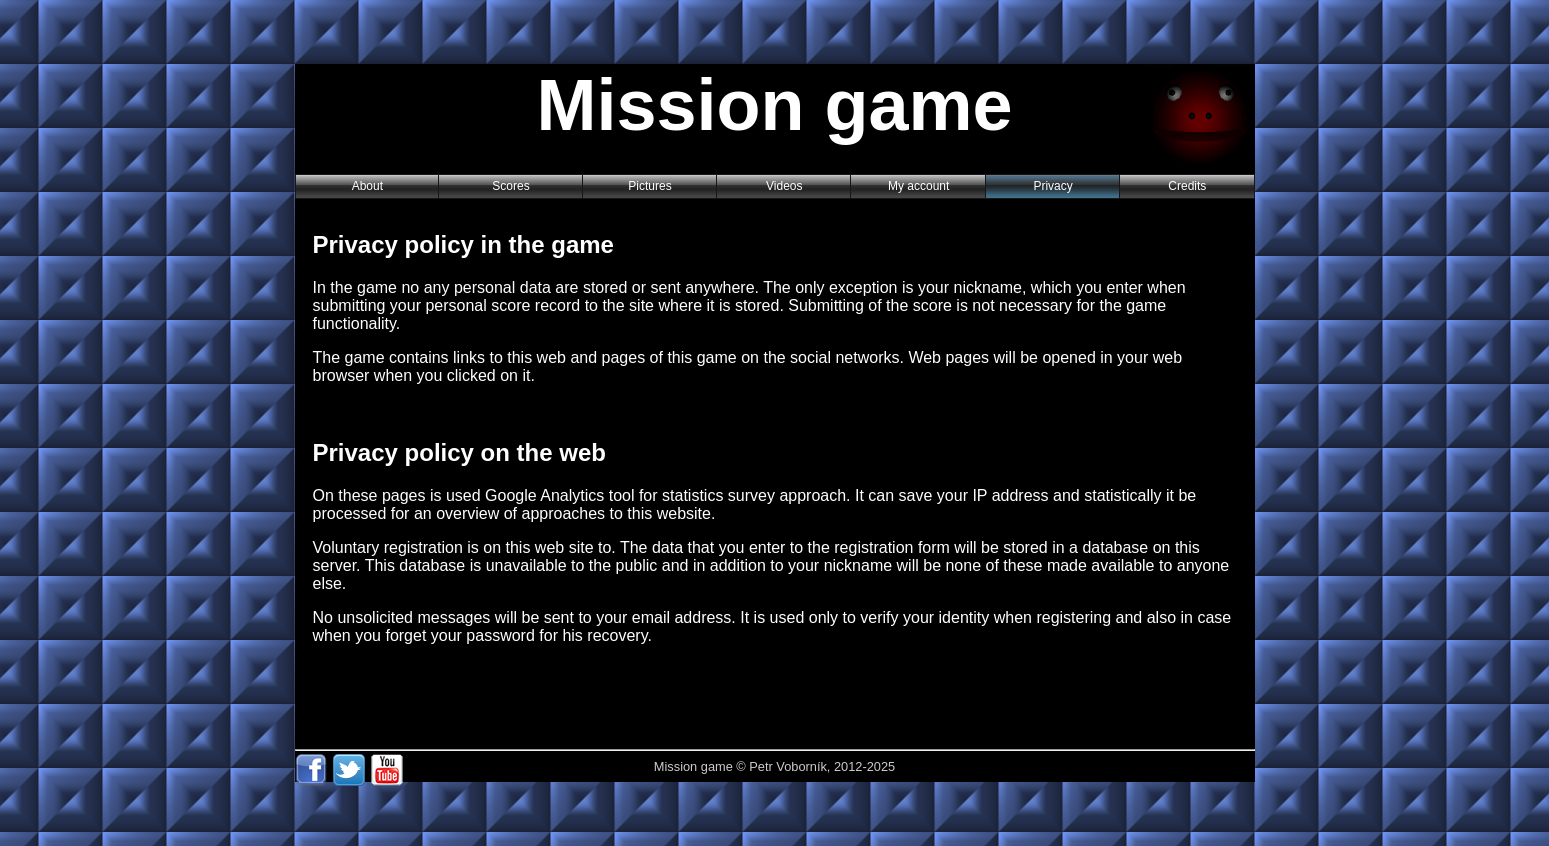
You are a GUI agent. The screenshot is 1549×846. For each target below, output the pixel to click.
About (367, 186)
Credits (1187, 186)
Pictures (649, 186)
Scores (510, 186)
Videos (784, 186)
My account (918, 186)
